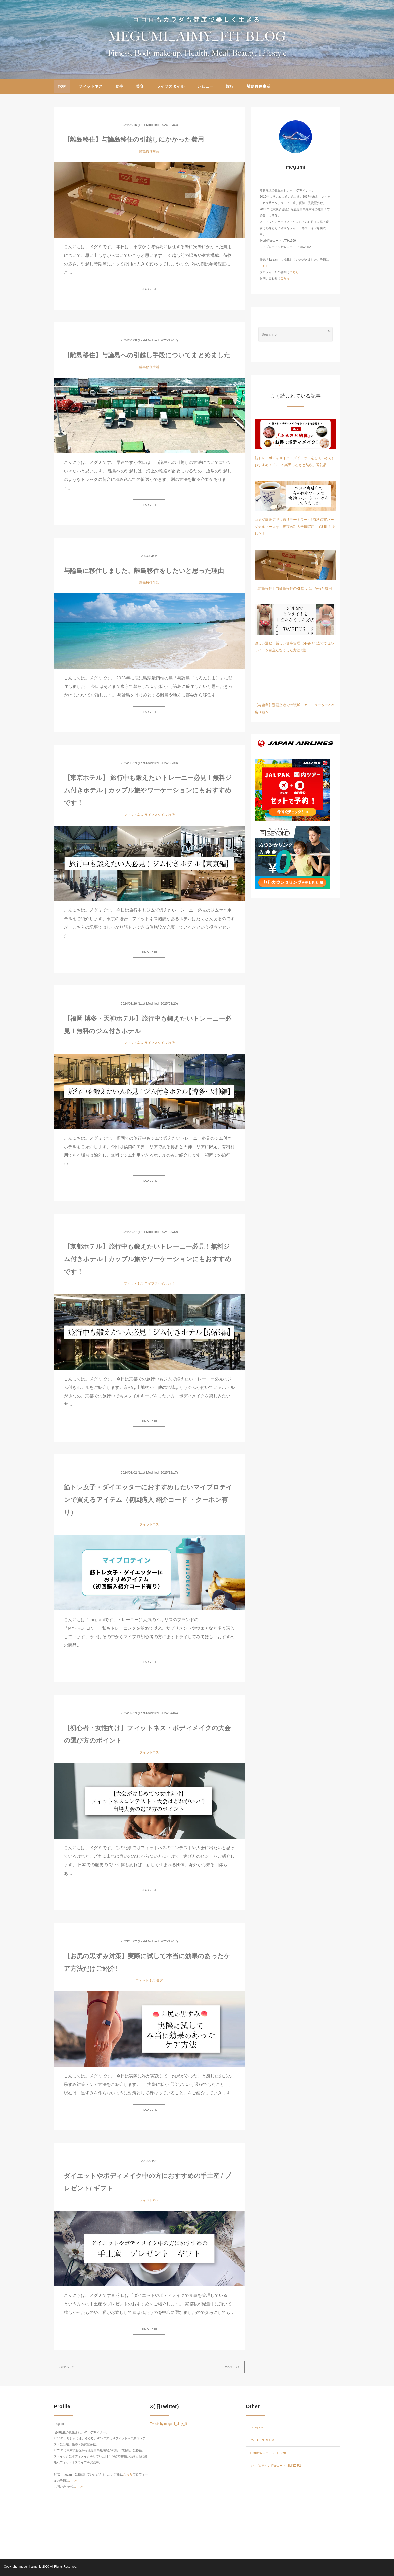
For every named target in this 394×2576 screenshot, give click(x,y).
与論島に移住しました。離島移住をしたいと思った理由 (144, 570)
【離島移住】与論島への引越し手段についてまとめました (147, 355)
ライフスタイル (171, 86)
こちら (264, 266)
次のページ (231, 2367)
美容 (140, 86)
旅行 (230, 86)
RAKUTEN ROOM (262, 2440)
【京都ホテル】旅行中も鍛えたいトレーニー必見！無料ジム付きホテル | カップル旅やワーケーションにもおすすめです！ (147, 1259)
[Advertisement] (293, 2509)
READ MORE (149, 289)
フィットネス (91, 86)
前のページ (66, 2367)
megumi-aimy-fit (30, 2566)
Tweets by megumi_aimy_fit (168, 2424)
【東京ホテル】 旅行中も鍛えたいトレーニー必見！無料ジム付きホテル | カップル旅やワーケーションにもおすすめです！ (148, 790)
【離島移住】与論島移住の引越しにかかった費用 (134, 139)
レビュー (205, 86)
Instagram (256, 2427)
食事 (119, 86)
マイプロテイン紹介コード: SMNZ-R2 (276, 2465)
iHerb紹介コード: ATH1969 (268, 2453)
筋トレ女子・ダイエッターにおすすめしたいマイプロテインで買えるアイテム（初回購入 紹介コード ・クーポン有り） (148, 1500)
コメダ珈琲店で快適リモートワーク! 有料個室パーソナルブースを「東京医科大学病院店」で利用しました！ (295, 527)
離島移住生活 (259, 86)
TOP (62, 86)
